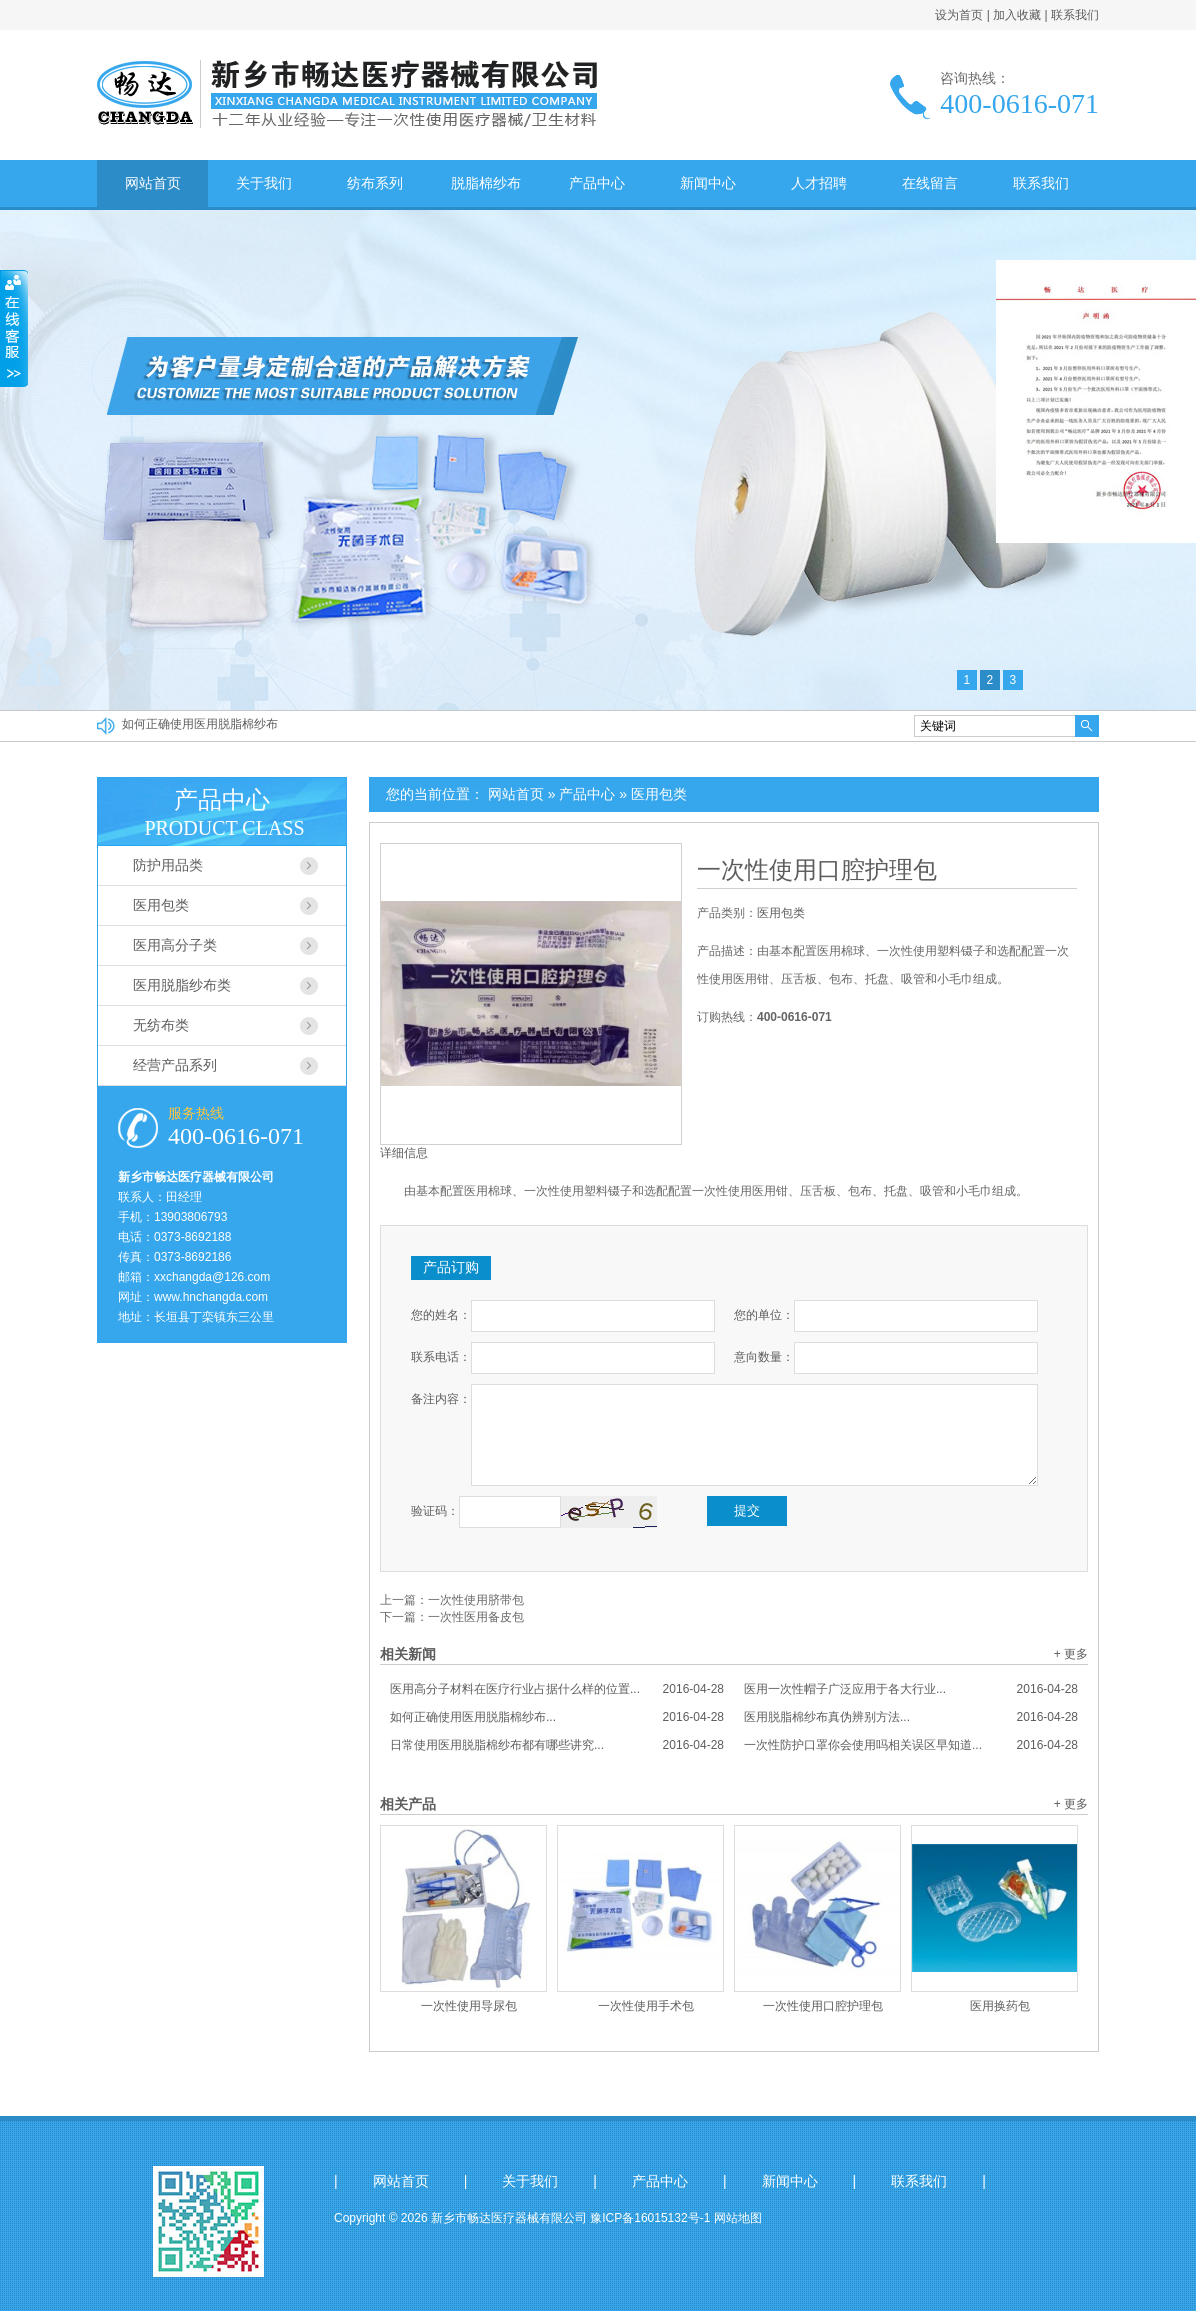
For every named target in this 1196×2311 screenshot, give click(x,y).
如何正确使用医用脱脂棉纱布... (557, 1717)
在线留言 (930, 183)
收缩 (14, 329)
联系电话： (441, 1357)
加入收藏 (1017, 15)
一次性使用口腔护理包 (817, 870)
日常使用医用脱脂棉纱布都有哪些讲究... (557, 1745)
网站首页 (153, 183)
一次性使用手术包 (646, 2006)
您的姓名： (441, 1315)
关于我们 (264, 183)
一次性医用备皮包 (476, 1617)
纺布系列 (375, 183)
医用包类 (659, 794)
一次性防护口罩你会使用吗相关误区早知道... (911, 1745)
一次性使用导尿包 (469, 2006)
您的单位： (764, 1315)
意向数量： (764, 1357)
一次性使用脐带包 (476, 1600)
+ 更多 (1071, 1654)
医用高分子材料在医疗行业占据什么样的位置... (557, 1689)
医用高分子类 (175, 945)
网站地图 (738, 2218)
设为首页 (959, 15)
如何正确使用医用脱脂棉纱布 (200, 726)
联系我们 (1075, 15)
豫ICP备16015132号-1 (650, 2218)
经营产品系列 (175, 1065)
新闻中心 (708, 183)
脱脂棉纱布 (486, 183)
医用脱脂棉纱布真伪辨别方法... (911, 1717)
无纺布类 (161, 1025)
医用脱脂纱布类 (182, 985)
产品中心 (597, 183)
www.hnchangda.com (211, 1297)
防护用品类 (168, 865)
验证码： (435, 1511)
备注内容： (441, 1399)
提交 (747, 1510)
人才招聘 (819, 183)
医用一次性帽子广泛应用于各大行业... (911, 1689)
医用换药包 (1000, 2006)
